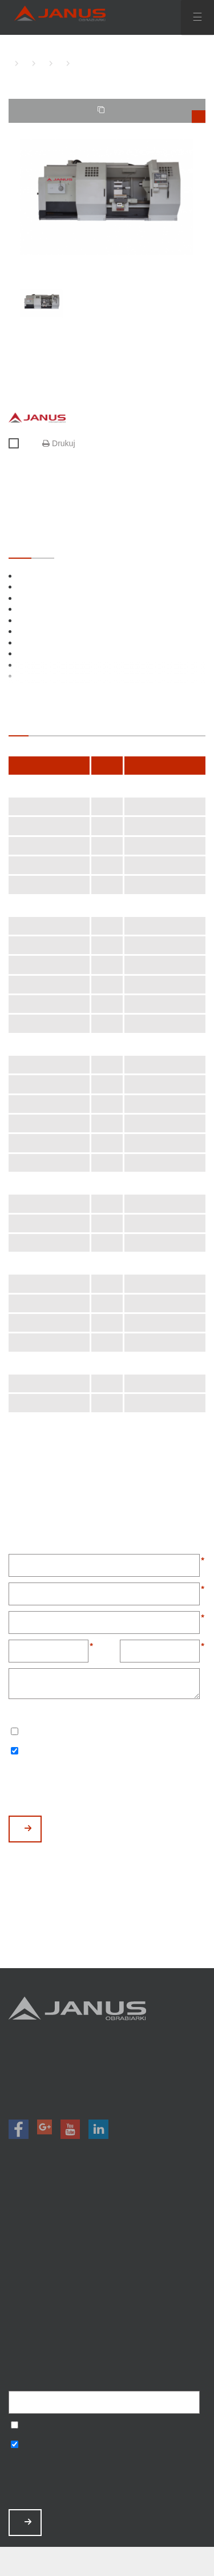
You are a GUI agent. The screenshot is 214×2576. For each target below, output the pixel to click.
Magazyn (107, 2249)
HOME (11, 63)
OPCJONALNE (42, 547)
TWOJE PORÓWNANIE (152, 114)
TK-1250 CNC (74, 63)
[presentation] (95, 1787)
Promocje (107, 2235)
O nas (107, 2265)
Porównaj (19, 444)
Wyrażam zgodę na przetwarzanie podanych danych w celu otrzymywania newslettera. (14, 1732)
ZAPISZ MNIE (28, 2522)
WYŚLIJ (28, 1828)
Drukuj (58, 443)
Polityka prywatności (107, 2325)
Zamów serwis (107, 2295)
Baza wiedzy (107, 2309)
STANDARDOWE (20, 547)
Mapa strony (107, 2340)
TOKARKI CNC (22, 63)
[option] (107, 196)
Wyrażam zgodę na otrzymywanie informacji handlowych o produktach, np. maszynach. (14, 1751)
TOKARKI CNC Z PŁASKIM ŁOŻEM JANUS (40, 63)
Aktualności (107, 2280)
